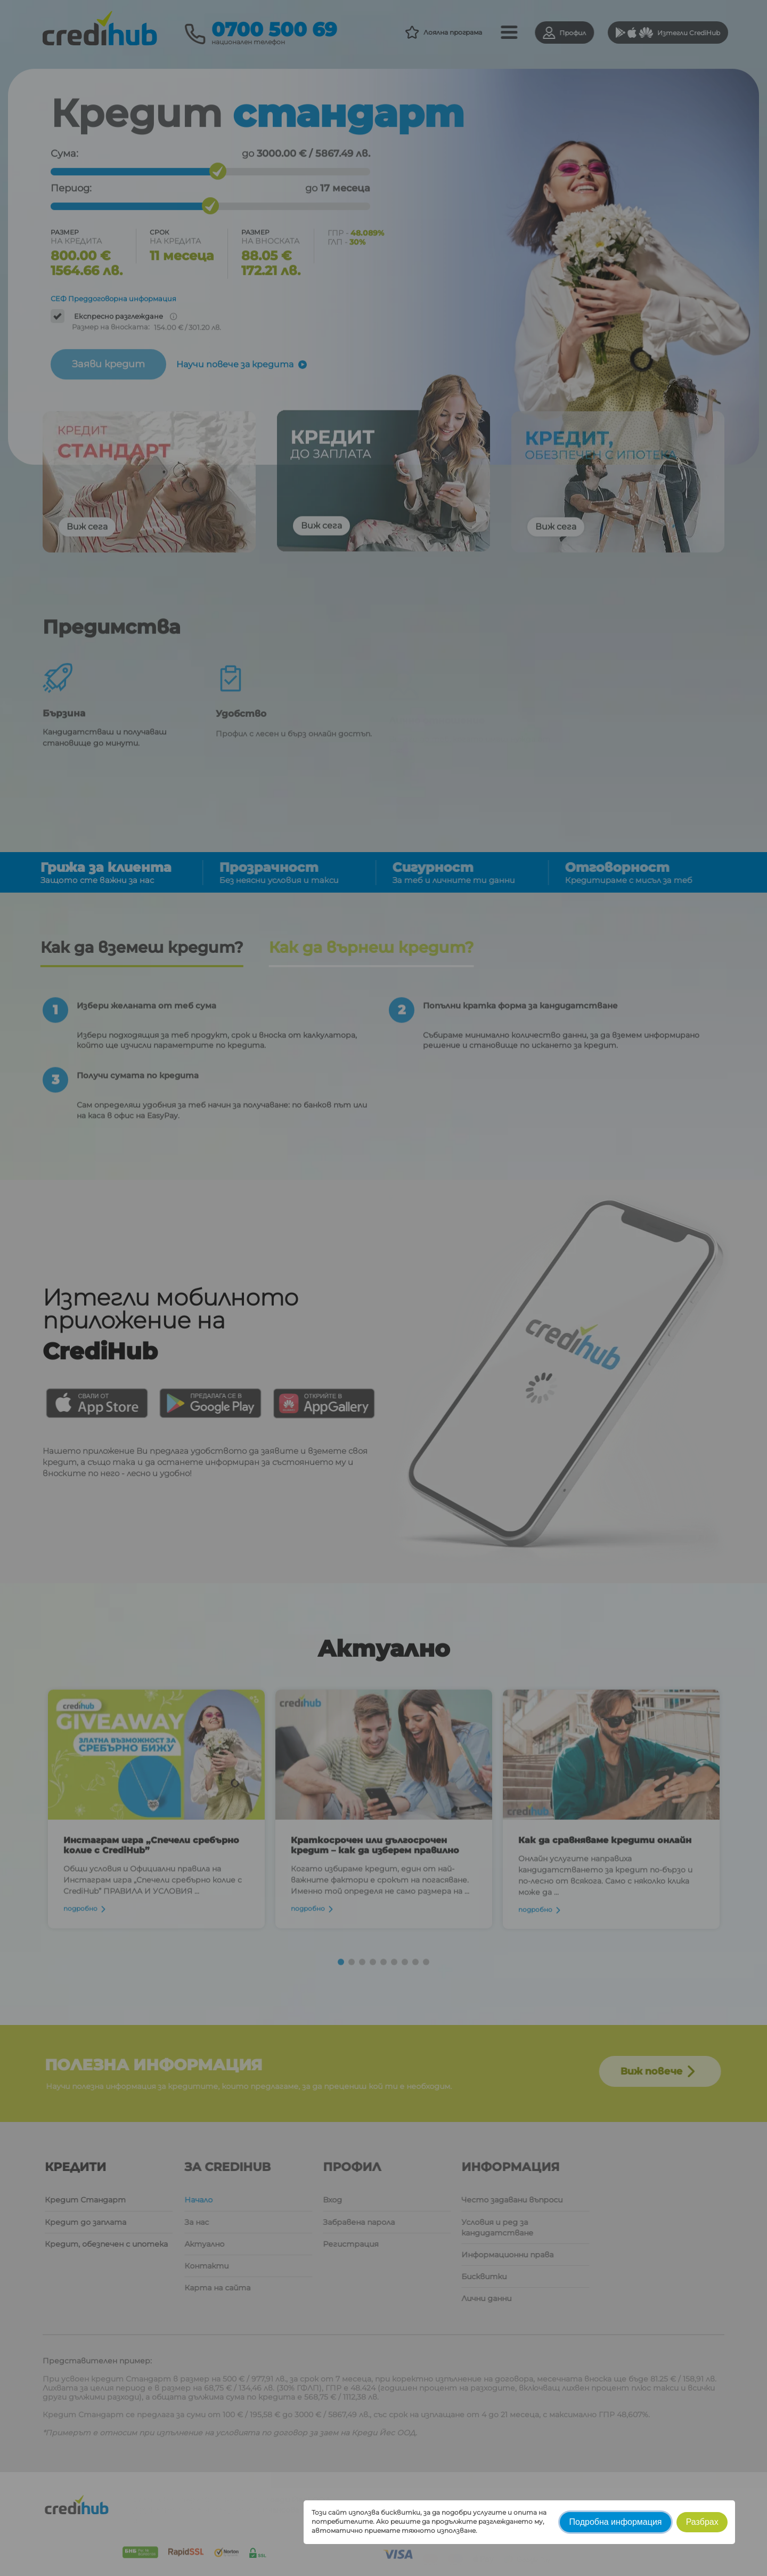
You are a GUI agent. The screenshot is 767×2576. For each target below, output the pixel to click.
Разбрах (702, 2521)
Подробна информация (615, 2521)
